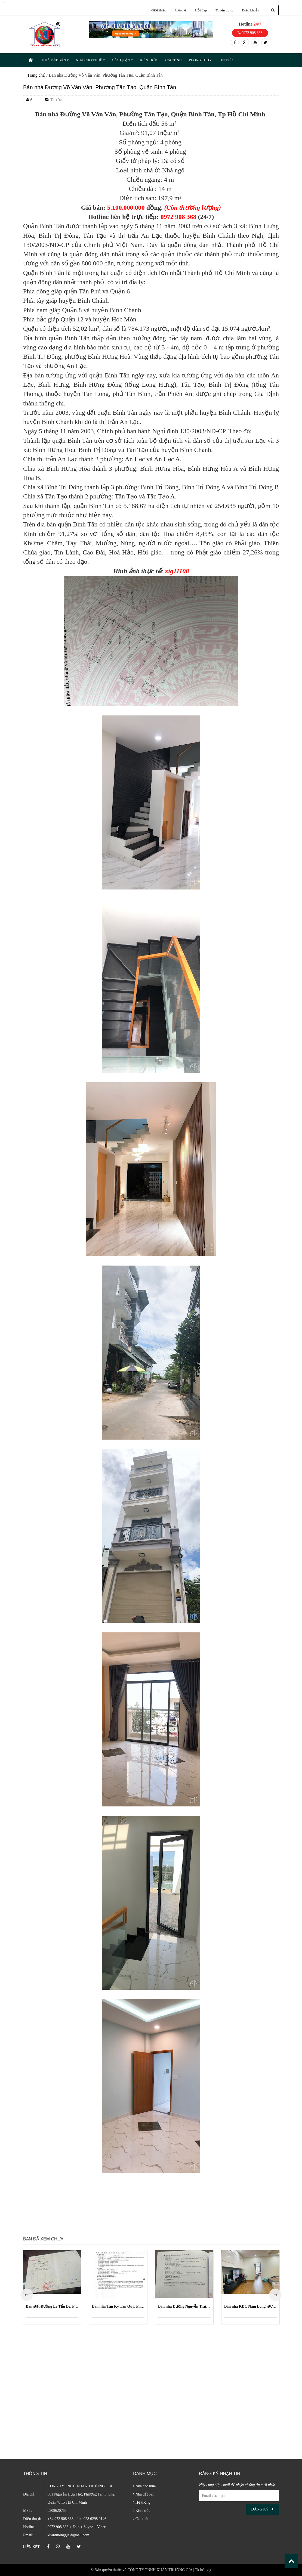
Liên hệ (180, 10)
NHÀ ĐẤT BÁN (55, 60)
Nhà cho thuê (144, 2486)
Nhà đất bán (143, 2494)
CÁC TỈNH (173, 60)
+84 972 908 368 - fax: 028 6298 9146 (77, 2519)
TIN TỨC (226, 60)
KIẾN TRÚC (149, 60)
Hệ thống (141, 2502)
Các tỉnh (140, 2519)
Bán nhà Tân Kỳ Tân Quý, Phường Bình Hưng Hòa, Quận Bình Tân (118, 2306)
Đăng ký (262, 2509)
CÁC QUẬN (122, 60)
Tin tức (53, 100)
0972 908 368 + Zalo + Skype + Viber (77, 2527)
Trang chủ (36, 75)
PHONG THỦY (200, 60)
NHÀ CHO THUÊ (90, 60)
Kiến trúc (141, 2511)
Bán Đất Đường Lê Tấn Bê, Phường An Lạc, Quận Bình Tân (52, 2306)
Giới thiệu (158, 10)
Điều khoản (250, 10)
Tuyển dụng (224, 10)
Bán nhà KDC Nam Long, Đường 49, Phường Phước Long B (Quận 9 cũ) (250, 2306)
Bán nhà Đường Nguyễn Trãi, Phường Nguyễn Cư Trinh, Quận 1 (184, 2306)
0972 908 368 (250, 33)
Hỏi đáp (201, 10)
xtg (209, 2570)
